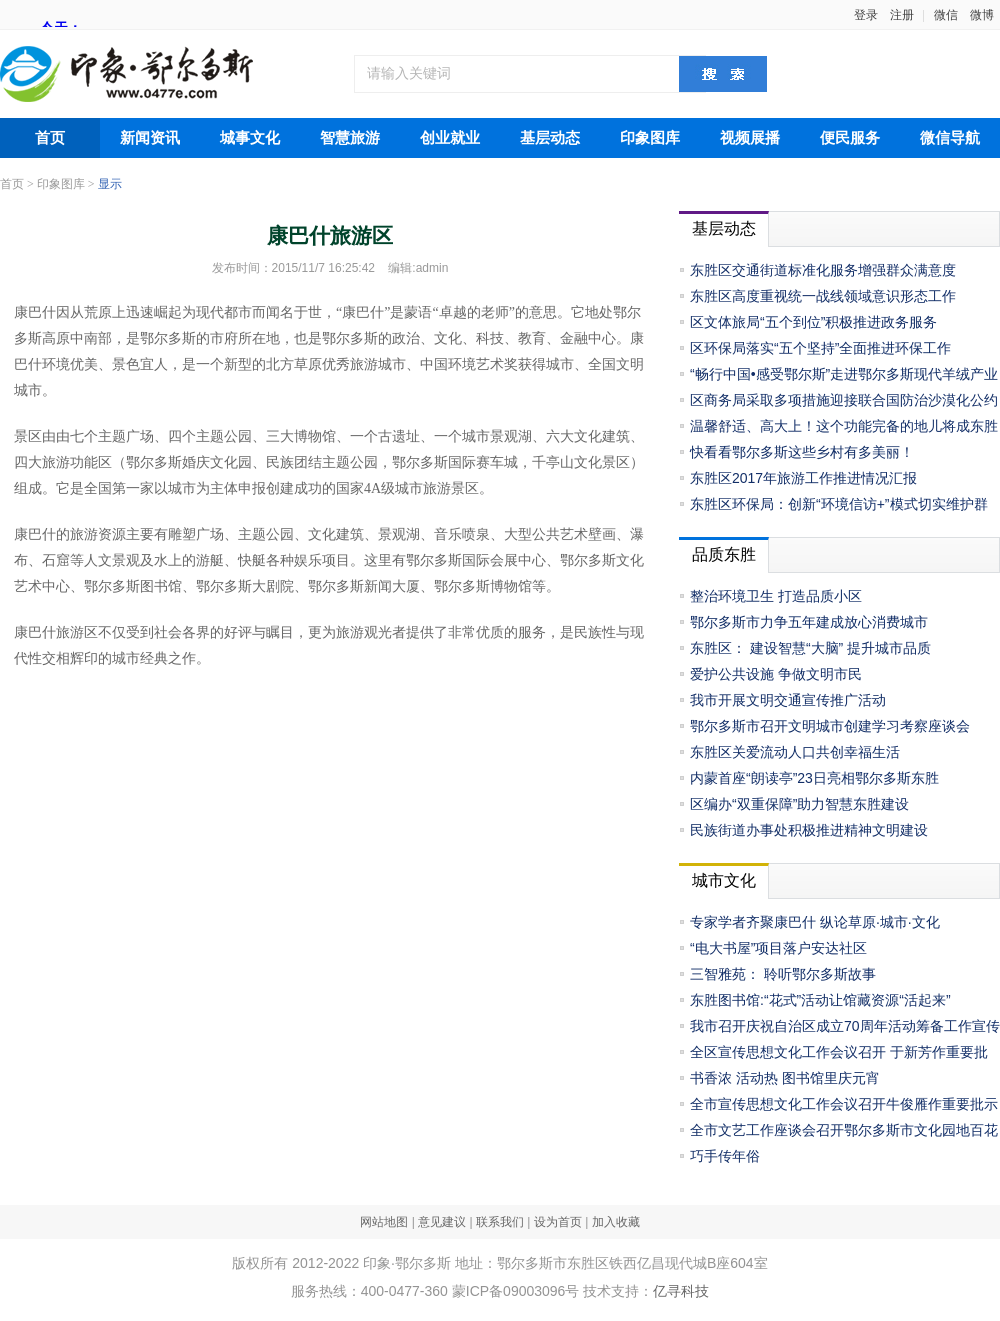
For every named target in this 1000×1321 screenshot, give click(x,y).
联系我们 (500, 1222)
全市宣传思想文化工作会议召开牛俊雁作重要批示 (844, 1104)
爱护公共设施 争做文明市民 (776, 674)
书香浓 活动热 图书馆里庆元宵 (785, 1078)
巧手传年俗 (725, 1156)
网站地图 (384, 1222)
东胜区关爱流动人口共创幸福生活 (795, 752)
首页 (50, 138)
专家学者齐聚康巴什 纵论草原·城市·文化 (815, 922)
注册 (902, 15)
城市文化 (724, 880)
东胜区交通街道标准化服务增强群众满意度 (823, 270)
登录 (866, 15)
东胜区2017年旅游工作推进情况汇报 (803, 478)
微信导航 (950, 138)
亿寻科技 (681, 1291)
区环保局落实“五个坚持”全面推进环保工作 (820, 348)
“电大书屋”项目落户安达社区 (778, 948)
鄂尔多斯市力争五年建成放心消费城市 (809, 622)
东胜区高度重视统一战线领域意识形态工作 (823, 296)
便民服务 (850, 138)
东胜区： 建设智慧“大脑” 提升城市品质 (810, 648)
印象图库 (650, 138)
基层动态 (550, 138)
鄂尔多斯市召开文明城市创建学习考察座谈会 (830, 726)
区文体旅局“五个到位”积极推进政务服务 (813, 322)
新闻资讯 (150, 138)
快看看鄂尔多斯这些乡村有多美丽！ (802, 452)
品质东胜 (724, 554)
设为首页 (558, 1222)
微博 (982, 15)
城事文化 (250, 138)
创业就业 (450, 138)
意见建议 (442, 1222)
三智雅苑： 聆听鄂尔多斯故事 (783, 974)
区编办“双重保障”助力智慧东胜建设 (799, 804)
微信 (946, 15)
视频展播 (750, 138)
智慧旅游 (350, 138)
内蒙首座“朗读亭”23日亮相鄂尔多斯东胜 (814, 778)
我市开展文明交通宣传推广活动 (788, 700)
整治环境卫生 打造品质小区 (776, 596)
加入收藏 (616, 1222)
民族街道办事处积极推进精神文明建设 (809, 830)
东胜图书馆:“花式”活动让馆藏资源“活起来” (820, 1000)
